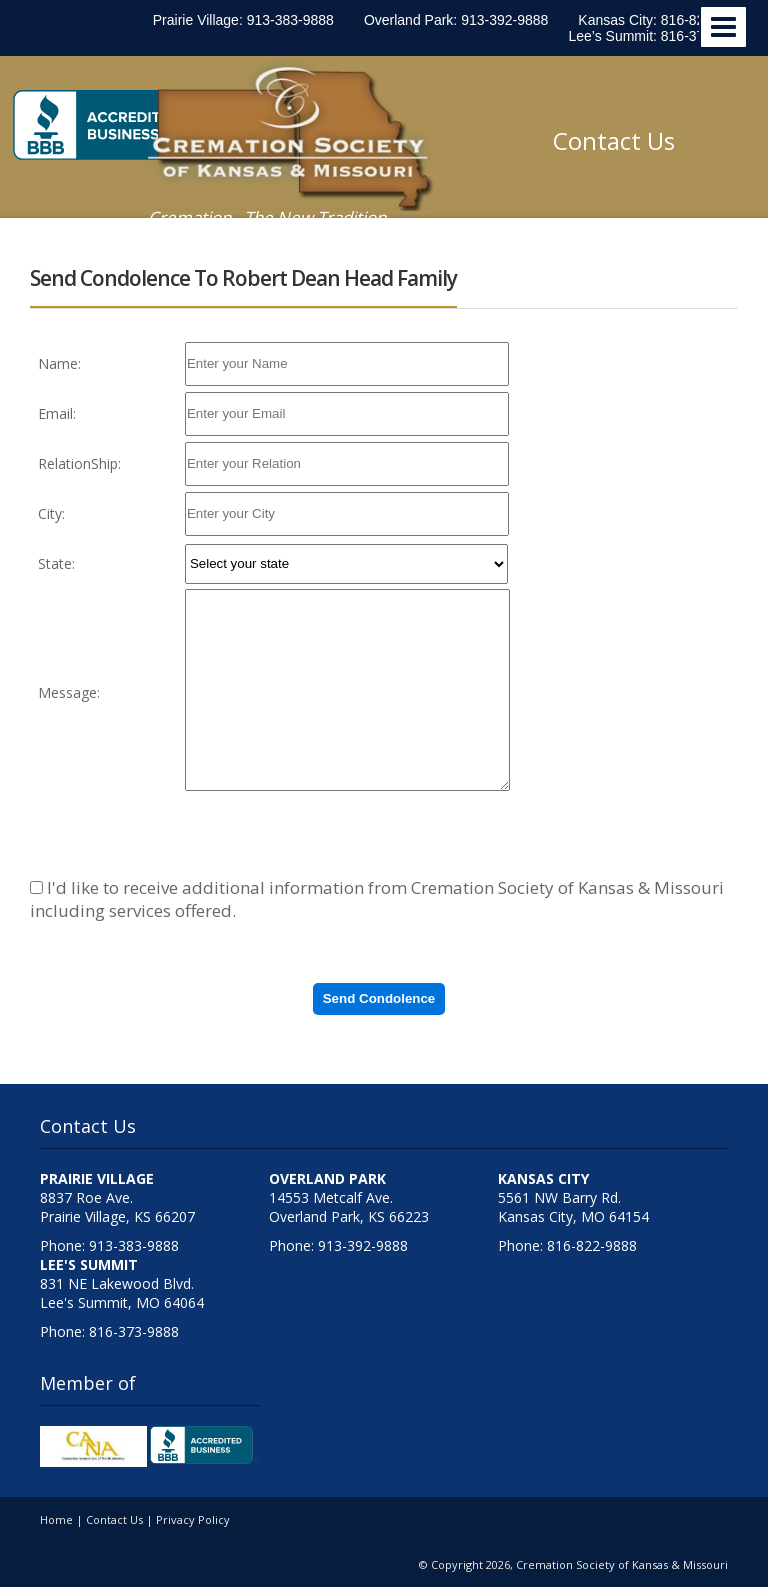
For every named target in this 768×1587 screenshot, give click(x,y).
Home (56, 1519)
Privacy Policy (193, 1519)
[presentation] (337, 835)
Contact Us (614, 140)
